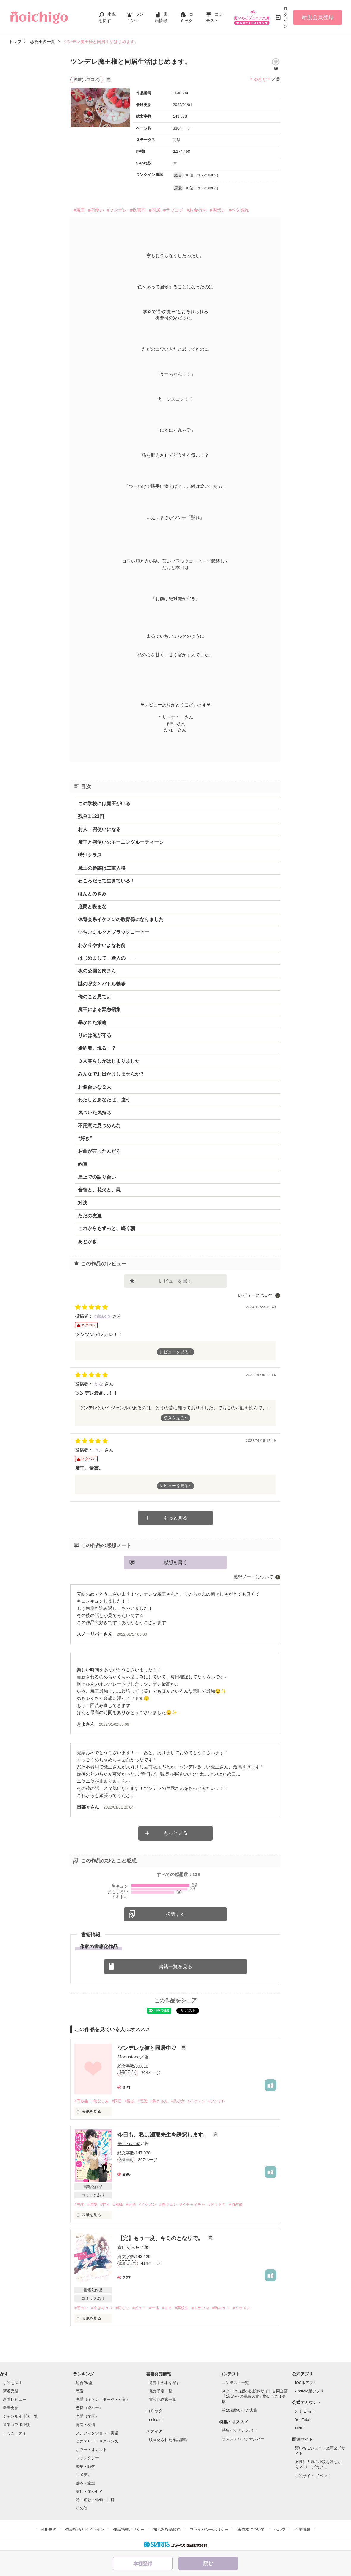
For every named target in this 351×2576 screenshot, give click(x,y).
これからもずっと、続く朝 (106, 1228)
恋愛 (80, 2391)
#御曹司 (138, 209)
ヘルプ (280, 2529)
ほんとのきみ (92, 893)
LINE (299, 2428)
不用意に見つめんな (99, 1125)
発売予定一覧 (160, 2391)
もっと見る (175, 1517)
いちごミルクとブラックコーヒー (113, 932)
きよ (99, 1449)
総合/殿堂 (84, 2382)
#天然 (131, 2204)
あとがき (87, 1241)
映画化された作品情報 (168, 2440)
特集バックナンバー (239, 2430)
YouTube (302, 2419)
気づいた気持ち (94, 1112)
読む (208, 2563)
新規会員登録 (318, 17)
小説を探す (12, 2382)
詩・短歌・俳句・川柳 (95, 2500)
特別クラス (90, 854)
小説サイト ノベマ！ (313, 2475)
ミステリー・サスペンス (97, 2441)
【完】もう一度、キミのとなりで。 (161, 2238)
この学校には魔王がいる (104, 803)
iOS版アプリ (306, 2382)
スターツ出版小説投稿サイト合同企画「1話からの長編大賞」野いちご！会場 (255, 2396)
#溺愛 (92, 2204)
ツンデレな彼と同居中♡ (147, 2048)
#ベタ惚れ (239, 209)
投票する (175, 1914)
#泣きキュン (102, 2308)
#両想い (218, 209)
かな (99, 1383)
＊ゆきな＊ (260, 79)
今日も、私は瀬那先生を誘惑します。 (163, 2135)
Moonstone (128, 2056)
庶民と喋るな (92, 906)
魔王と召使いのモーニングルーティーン (121, 842)
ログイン (285, 17)
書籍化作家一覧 (162, 2399)
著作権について (251, 2529)
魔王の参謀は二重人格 (102, 868)
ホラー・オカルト (91, 2449)
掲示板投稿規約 (167, 2529)
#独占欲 (235, 2204)
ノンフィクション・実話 (97, 2433)
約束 (82, 1164)
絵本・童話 (85, 2483)
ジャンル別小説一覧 (20, 2416)
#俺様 (118, 2204)
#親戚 (129, 2101)
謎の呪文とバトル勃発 (102, 983)
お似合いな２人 (94, 1087)
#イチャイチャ (192, 2204)
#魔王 (79, 209)
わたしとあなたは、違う (104, 1099)
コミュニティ (14, 2433)
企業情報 (302, 2529)
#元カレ (81, 2308)
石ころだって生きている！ (106, 880)
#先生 (79, 2204)
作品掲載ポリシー (128, 2529)
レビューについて (255, 1295)
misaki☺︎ (103, 1316)
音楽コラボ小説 (16, 2424)
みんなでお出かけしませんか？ (111, 1073)
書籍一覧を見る (175, 1966)
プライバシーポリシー (209, 2529)
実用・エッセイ (89, 2491)
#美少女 (178, 2101)
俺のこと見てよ (94, 996)
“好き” (85, 1138)
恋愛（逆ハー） (89, 2407)
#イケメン (196, 2101)
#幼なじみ (100, 2101)
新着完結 (10, 2391)
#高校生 (81, 2101)
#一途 (154, 2308)
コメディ (83, 2475)
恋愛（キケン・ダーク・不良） (103, 2399)
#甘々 (105, 2204)
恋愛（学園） (87, 2416)
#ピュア (139, 2308)
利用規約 (48, 2529)
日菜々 (83, 1806)
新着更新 (10, 2407)
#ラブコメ (173, 209)
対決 (82, 1202)
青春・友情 (85, 2424)
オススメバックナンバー (243, 2439)
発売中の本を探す (164, 2382)
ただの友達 (90, 1215)
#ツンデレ (117, 209)
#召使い (96, 209)
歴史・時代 (85, 2466)
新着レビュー (14, 2399)
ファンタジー (87, 2458)
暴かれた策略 (92, 1022)
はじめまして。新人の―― (106, 958)
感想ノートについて (253, 1576)
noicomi (155, 2419)
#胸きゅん (159, 2101)
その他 (81, 2508)
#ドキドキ (217, 2204)
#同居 (154, 209)
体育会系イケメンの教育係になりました (121, 919)
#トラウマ (200, 2308)
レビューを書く (175, 1281)
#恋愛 (142, 2101)
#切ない (122, 2308)
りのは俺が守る (94, 1035)
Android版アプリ (309, 2391)
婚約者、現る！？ (97, 1048)
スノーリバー (90, 1634)
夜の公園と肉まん (97, 970)
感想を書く (175, 1562)
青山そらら (128, 2247)
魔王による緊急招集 (99, 1009)
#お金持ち (197, 209)
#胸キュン (168, 2204)
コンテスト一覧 (235, 2382)
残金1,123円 (91, 816)
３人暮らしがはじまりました (109, 1061)
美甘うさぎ (128, 2143)
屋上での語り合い (97, 1177)
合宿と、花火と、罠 (99, 1189)
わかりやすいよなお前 (102, 945)
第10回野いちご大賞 (239, 2410)
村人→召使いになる (99, 829)
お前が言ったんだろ (99, 1151)
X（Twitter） (306, 2411)
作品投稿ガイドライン (84, 2529)
